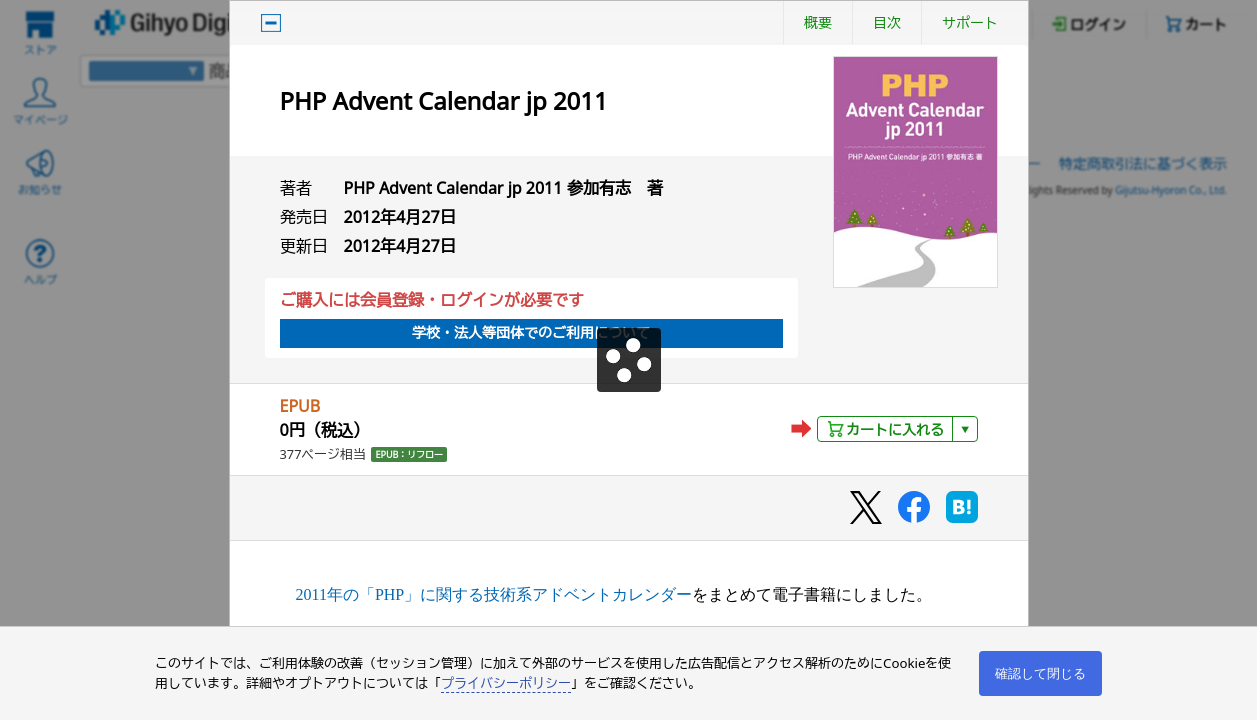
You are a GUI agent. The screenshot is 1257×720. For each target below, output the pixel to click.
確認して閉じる (1040, 673)
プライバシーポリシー (506, 683)
